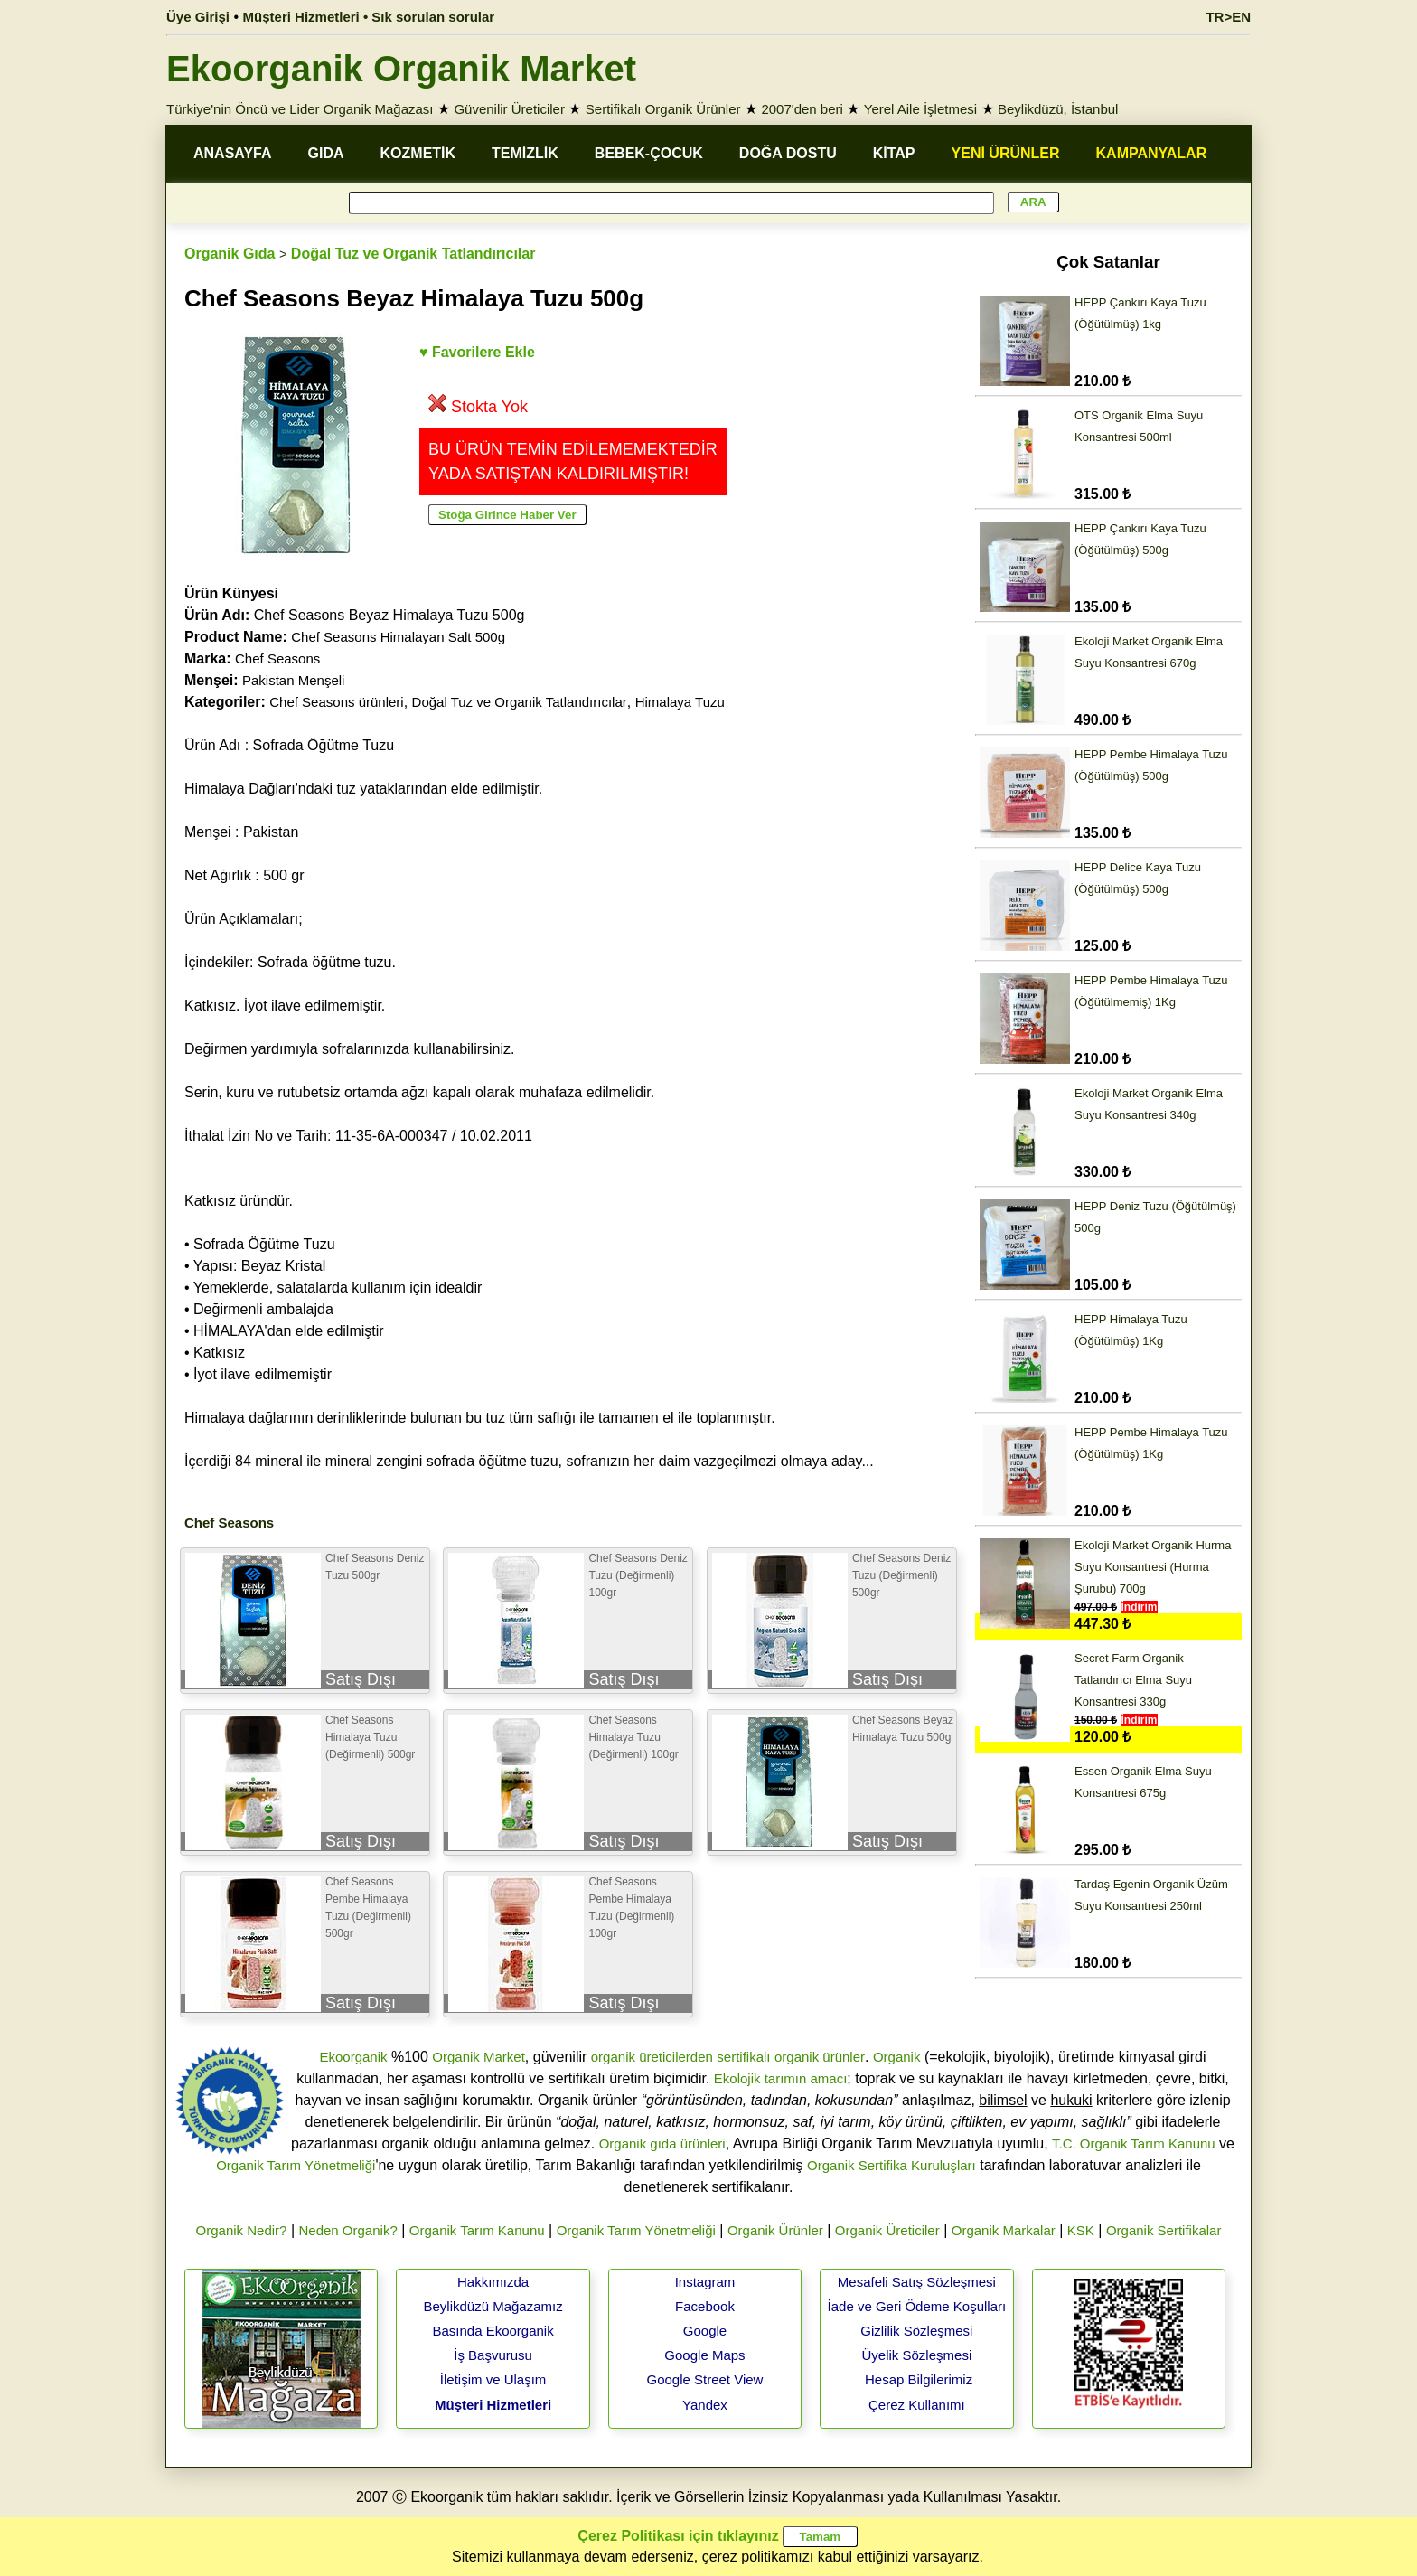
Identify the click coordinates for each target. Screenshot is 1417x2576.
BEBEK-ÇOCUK (649, 153)
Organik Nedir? (241, 2230)
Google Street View (704, 2379)
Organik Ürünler (775, 2230)
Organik (897, 2056)
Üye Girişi (198, 16)
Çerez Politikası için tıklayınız (677, 2535)
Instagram (705, 2281)
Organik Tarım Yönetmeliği (295, 2165)
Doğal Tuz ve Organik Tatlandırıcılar (413, 253)
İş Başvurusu (493, 2355)
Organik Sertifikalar (1164, 2230)
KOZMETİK (418, 153)
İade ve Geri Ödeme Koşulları (917, 2306)
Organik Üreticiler (887, 2230)
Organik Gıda (229, 253)
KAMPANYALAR (1151, 153)
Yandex (704, 2404)
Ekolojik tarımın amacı (781, 2078)
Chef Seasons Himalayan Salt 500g (398, 636)
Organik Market (478, 2056)
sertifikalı (743, 2056)
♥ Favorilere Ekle (477, 352)
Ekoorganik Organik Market (401, 69)
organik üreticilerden (652, 2056)
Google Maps (704, 2355)
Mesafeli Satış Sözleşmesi (917, 2281)
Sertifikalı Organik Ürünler (663, 109)
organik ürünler (819, 2056)
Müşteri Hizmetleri (493, 2404)
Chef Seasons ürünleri (336, 702)
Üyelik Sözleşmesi (917, 2355)
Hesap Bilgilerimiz (918, 2379)
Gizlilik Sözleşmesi (916, 2330)
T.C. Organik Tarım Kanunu (1133, 2143)
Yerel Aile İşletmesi (920, 109)
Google (705, 2330)
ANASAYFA (232, 153)
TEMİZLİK (525, 153)
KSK (1080, 2230)
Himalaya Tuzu (680, 702)
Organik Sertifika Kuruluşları (891, 2165)
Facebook (705, 2306)
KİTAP (894, 153)
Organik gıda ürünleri (662, 2143)
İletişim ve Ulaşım (493, 2379)
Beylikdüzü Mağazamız (492, 2306)
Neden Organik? (348, 2230)
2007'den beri (801, 109)
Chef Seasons (277, 658)
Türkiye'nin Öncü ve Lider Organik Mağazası (300, 109)
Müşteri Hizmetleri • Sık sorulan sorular (369, 16)
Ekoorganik (353, 2056)
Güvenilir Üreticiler (509, 109)
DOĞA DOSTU (788, 153)
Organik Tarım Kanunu (477, 2230)
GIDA (326, 153)
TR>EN (1228, 16)
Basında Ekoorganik (492, 2330)
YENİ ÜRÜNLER (1006, 153)
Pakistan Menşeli (293, 680)
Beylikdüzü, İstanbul (1058, 109)
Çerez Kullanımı (916, 2404)
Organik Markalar (1004, 2230)
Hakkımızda (493, 2281)
